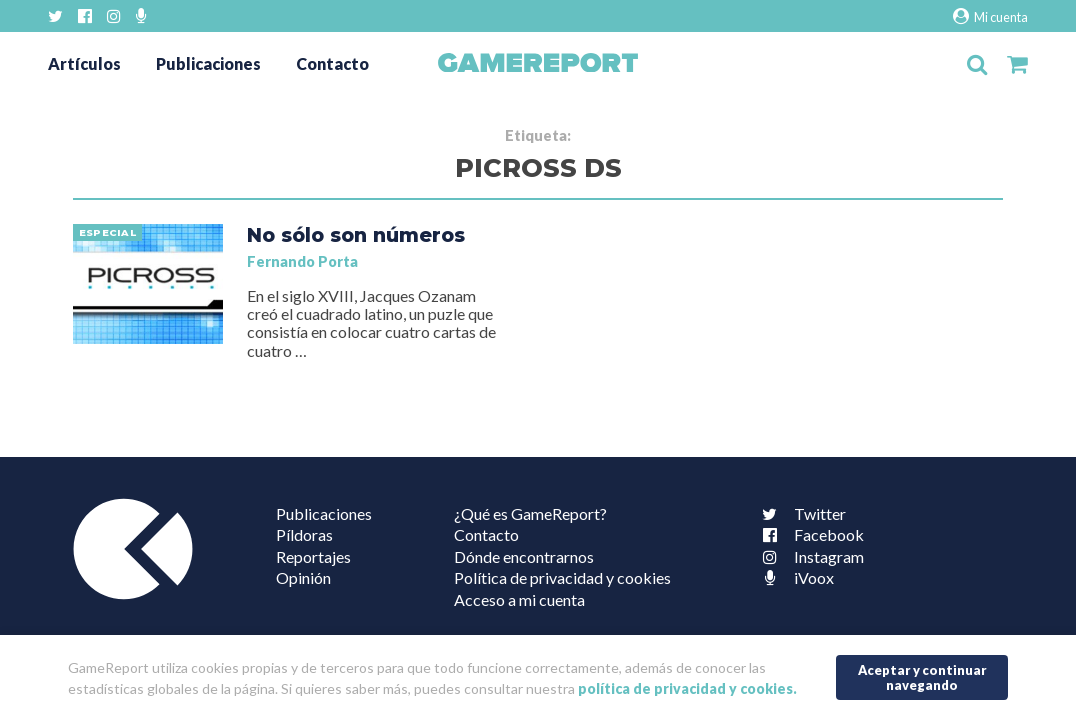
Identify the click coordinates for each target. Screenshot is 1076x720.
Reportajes (313, 556)
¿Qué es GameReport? (530, 513)
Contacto (332, 63)
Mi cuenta (990, 16)
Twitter (800, 513)
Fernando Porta (302, 261)
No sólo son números (356, 235)
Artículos (84, 63)
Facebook (809, 534)
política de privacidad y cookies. (687, 688)
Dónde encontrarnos (524, 556)
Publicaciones (208, 63)
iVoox (794, 577)
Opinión (303, 577)
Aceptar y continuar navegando (922, 677)
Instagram (809, 556)
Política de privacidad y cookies (562, 577)
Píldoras (304, 534)
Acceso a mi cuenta (519, 599)
